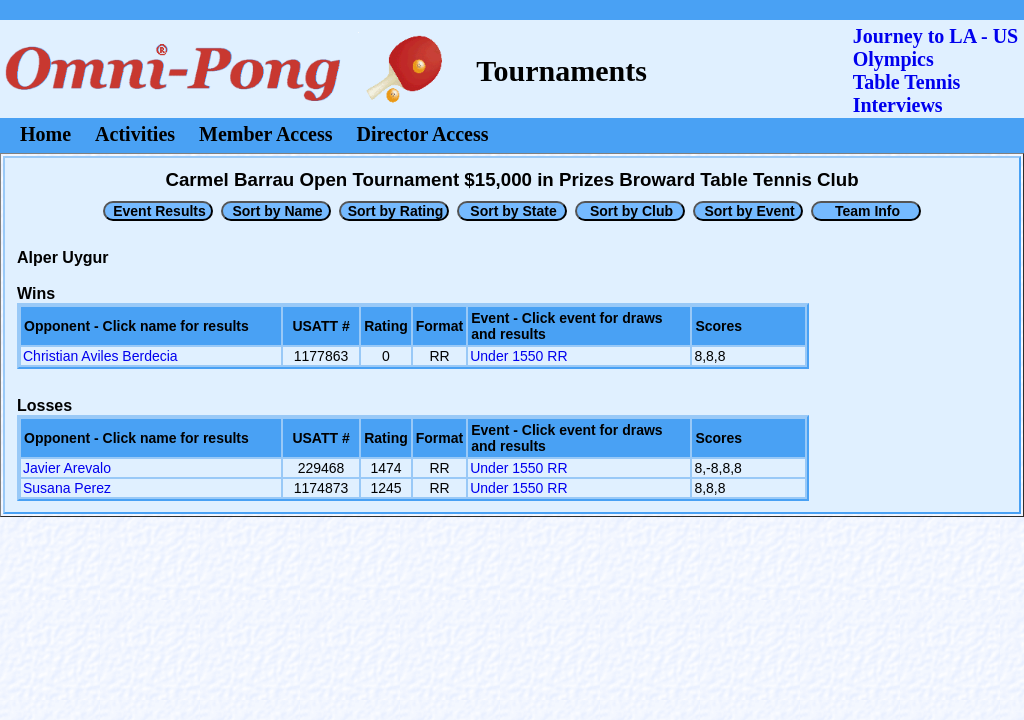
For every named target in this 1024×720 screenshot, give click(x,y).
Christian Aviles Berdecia (100, 356)
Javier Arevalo (67, 468)
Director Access (423, 134)
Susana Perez (67, 488)
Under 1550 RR (518, 356)
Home (45, 134)
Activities (135, 134)
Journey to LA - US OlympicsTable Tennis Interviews (936, 70)
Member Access (265, 134)
